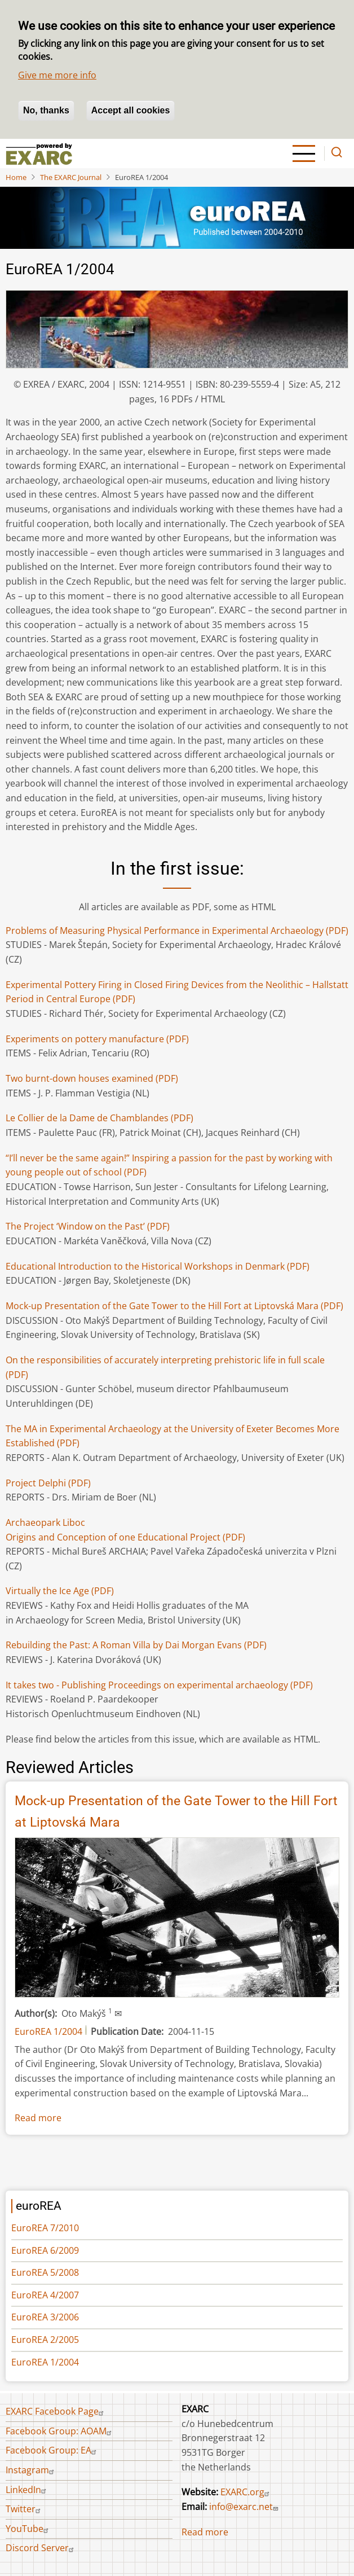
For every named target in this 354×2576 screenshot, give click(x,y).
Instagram (31, 2470)
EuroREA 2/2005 (45, 2339)
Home (16, 177)
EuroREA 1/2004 (48, 2031)
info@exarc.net (245, 2506)
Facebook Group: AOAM (60, 2431)
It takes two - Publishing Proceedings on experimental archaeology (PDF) (159, 1685)
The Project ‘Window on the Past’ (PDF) (88, 1226)
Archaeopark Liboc (45, 1522)
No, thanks (46, 110)
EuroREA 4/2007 (45, 2295)
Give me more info (57, 75)
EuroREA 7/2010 (45, 2228)
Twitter (24, 2509)
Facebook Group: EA (52, 2450)
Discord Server (41, 2548)
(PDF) (99, 1118)
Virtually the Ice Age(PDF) (60, 1591)
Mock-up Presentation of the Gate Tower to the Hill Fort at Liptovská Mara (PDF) (174, 1306)
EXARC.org (246, 2492)
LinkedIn (27, 2489)
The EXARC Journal (70, 177)
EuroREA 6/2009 (45, 2250)
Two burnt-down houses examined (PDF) (92, 1078)
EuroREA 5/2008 (45, 2272)
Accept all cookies (130, 110)
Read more (38, 2118)
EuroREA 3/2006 (45, 2317)
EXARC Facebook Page (56, 2411)
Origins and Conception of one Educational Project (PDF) (125, 1537)
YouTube (28, 2528)
